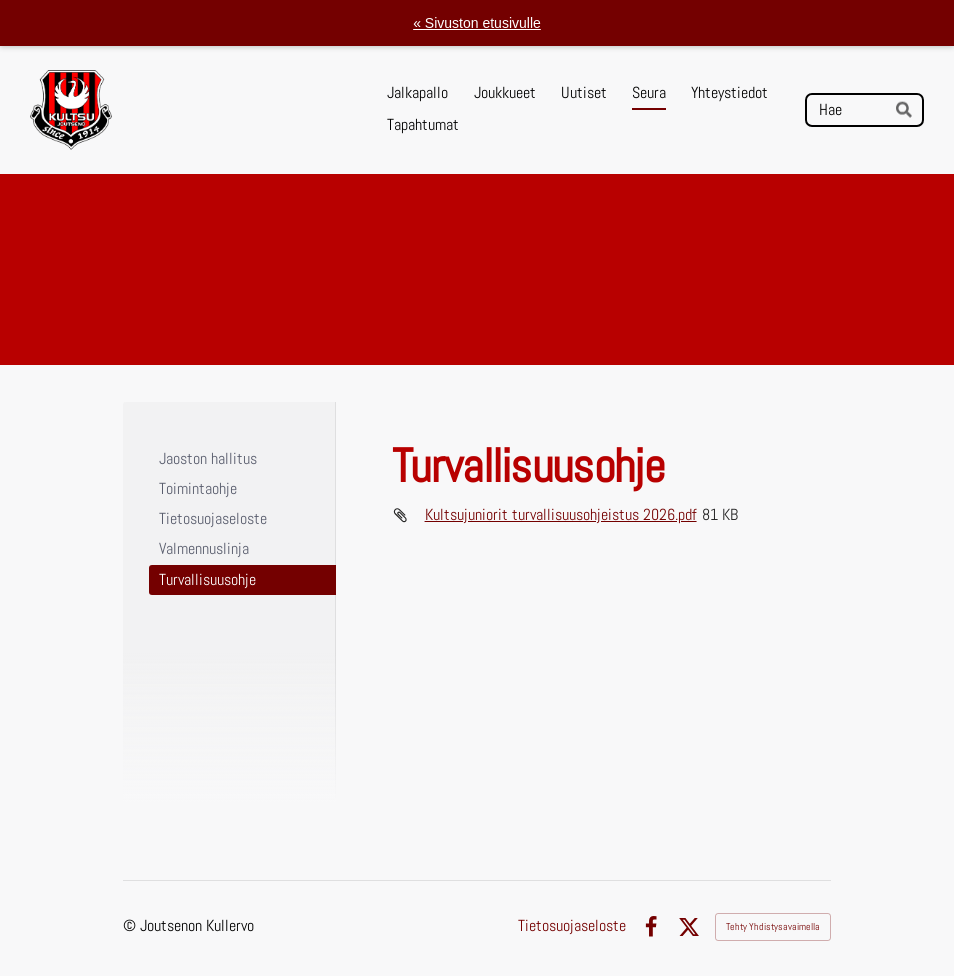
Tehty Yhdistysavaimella (773, 926)
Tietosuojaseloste (572, 927)
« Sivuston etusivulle (477, 23)
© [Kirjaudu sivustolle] (131, 926)
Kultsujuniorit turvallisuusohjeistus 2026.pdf (561, 514)
